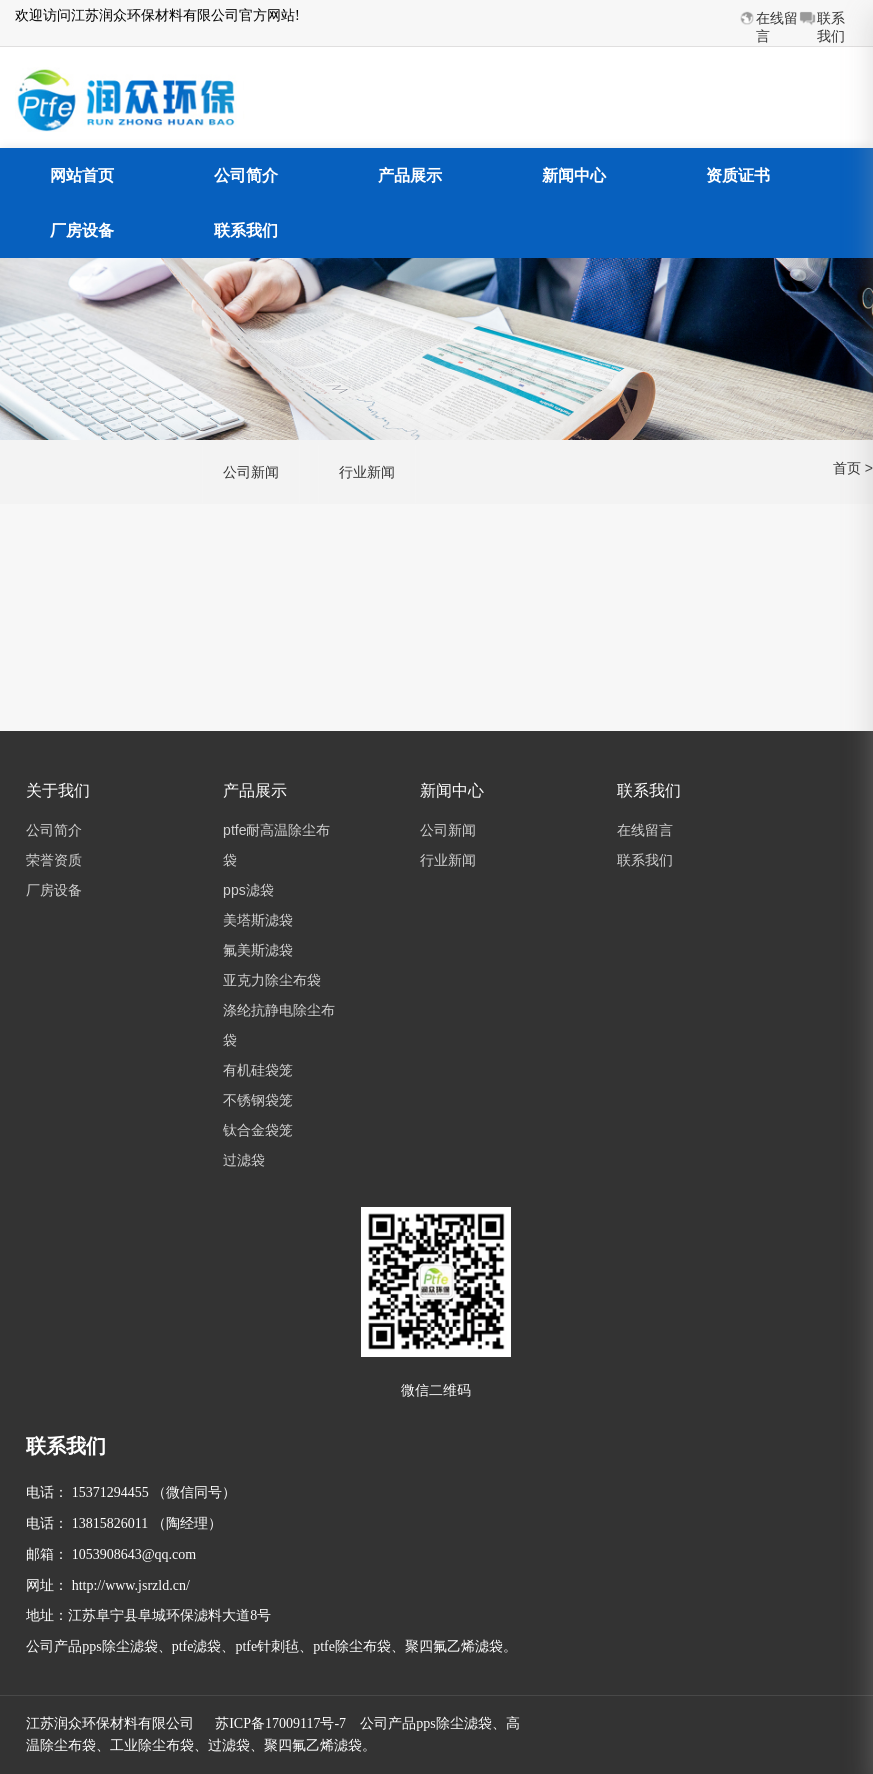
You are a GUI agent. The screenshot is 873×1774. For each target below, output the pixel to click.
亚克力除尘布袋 (272, 980)
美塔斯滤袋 (258, 920)
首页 (847, 468)
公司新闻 (251, 472)
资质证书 (738, 175)
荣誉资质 (54, 860)
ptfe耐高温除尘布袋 (276, 845)
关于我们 (58, 790)
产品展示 (410, 175)
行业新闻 (367, 472)
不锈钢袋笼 (258, 1100)
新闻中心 (574, 175)
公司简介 (246, 175)
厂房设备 (82, 230)
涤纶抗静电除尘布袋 (279, 1025)
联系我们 (246, 230)
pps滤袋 (248, 890)
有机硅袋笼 (258, 1070)
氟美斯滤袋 (258, 950)
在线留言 (645, 830)
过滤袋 (244, 1160)
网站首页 (82, 175)
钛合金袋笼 (258, 1130)
